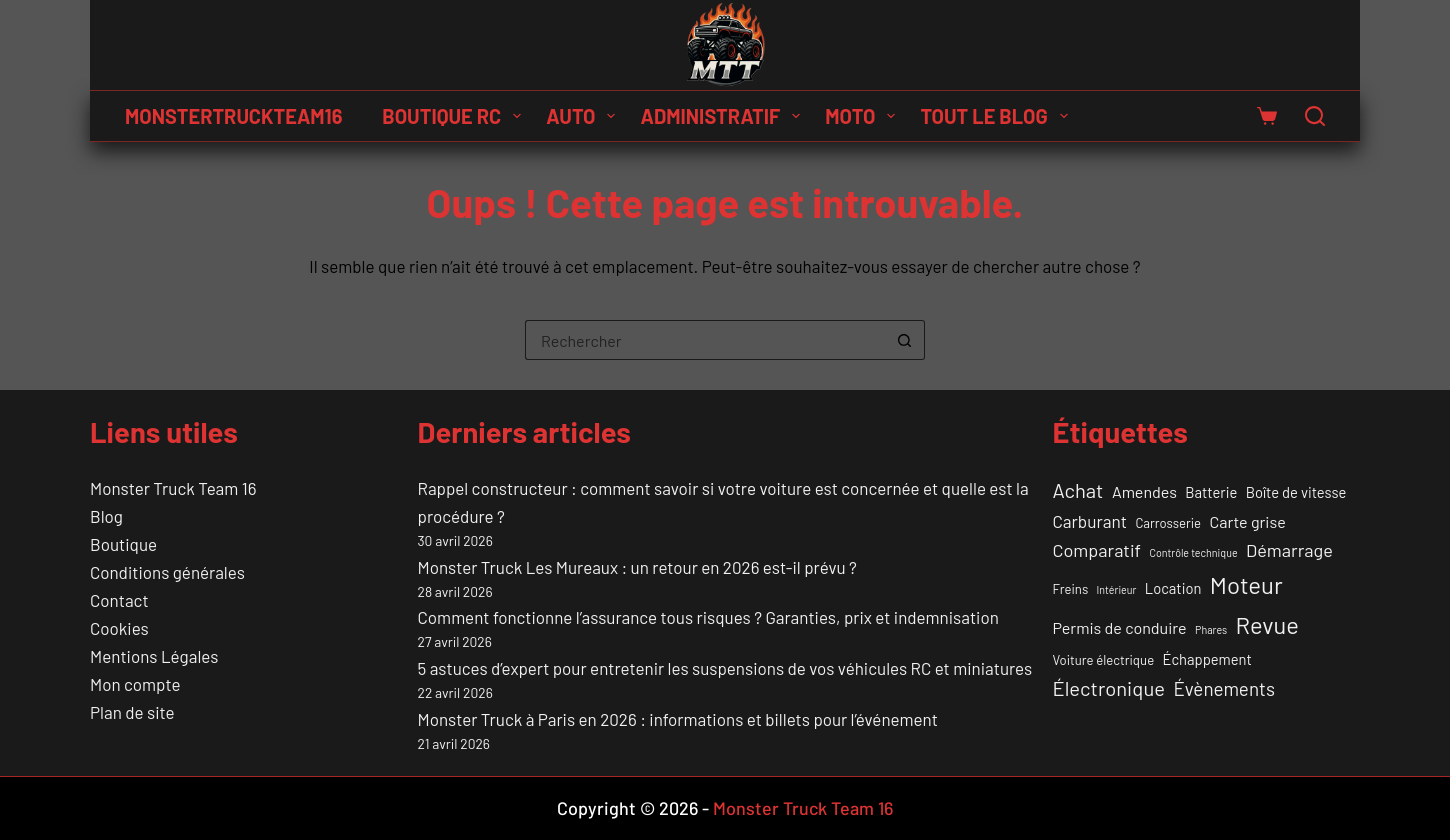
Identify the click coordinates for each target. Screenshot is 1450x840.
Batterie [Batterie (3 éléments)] (1211, 492)
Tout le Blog (997, 116)
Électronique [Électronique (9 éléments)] (1109, 688)
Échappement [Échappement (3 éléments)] (1207, 659)
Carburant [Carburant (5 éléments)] (1090, 521)
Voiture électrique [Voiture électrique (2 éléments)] (1104, 660)
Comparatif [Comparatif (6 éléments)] (1097, 550)
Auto (584, 116)
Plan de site (132, 712)
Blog (106, 516)
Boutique (123, 544)
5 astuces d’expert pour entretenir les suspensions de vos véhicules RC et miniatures (725, 668)
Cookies (119, 628)
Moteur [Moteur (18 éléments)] (1246, 584)
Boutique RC (455, 116)
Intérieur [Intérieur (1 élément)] (1117, 589)
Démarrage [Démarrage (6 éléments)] (1289, 550)
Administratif (724, 116)
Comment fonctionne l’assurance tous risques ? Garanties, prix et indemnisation (708, 617)
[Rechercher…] (705, 340)
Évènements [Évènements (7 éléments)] (1224, 688)
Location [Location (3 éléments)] (1173, 588)
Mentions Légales (154, 656)
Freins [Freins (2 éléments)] (1071, 589)
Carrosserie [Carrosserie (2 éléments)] (1168, 523)
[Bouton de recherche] (905, 340)
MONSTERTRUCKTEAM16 (233, 116)
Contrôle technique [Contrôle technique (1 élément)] (1193, 552)
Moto (864, 116)
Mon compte (135, 684)
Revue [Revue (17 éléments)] (1267, 624)
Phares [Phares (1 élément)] (1211, 629)
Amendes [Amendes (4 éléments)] (1144, 491)
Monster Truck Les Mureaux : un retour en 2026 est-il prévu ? (637, 567)
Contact (119, 600)
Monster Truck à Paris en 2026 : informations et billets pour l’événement (678, 719)
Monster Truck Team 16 (173, 488)
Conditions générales (167, 572)
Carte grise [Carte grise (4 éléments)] (1248, 521)
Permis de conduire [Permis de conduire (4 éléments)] (1120, 627)
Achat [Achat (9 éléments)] (1078, 490)
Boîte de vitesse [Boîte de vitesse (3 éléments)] (1296, 492)
